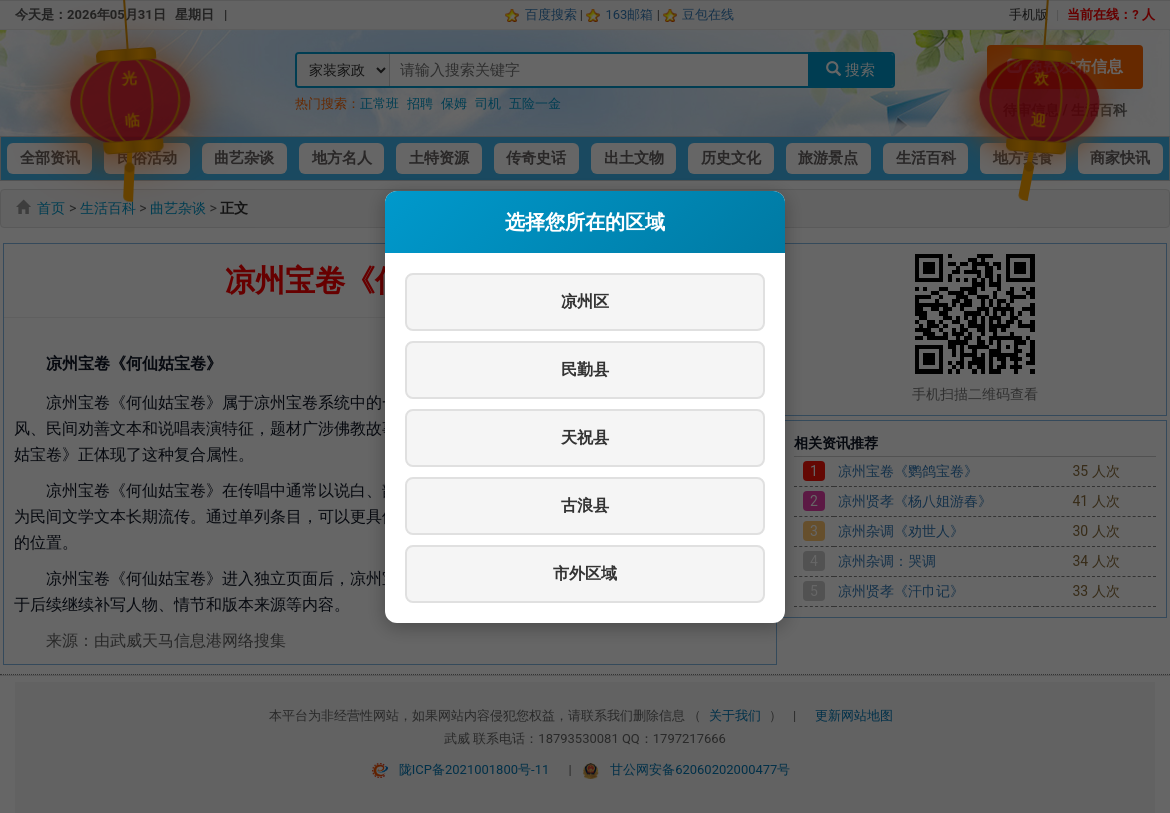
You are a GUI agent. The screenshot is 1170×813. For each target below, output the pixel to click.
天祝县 (585, 437)
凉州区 (585, 301)
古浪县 (585, 505)
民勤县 (585, 369)
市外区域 (585, 573)
